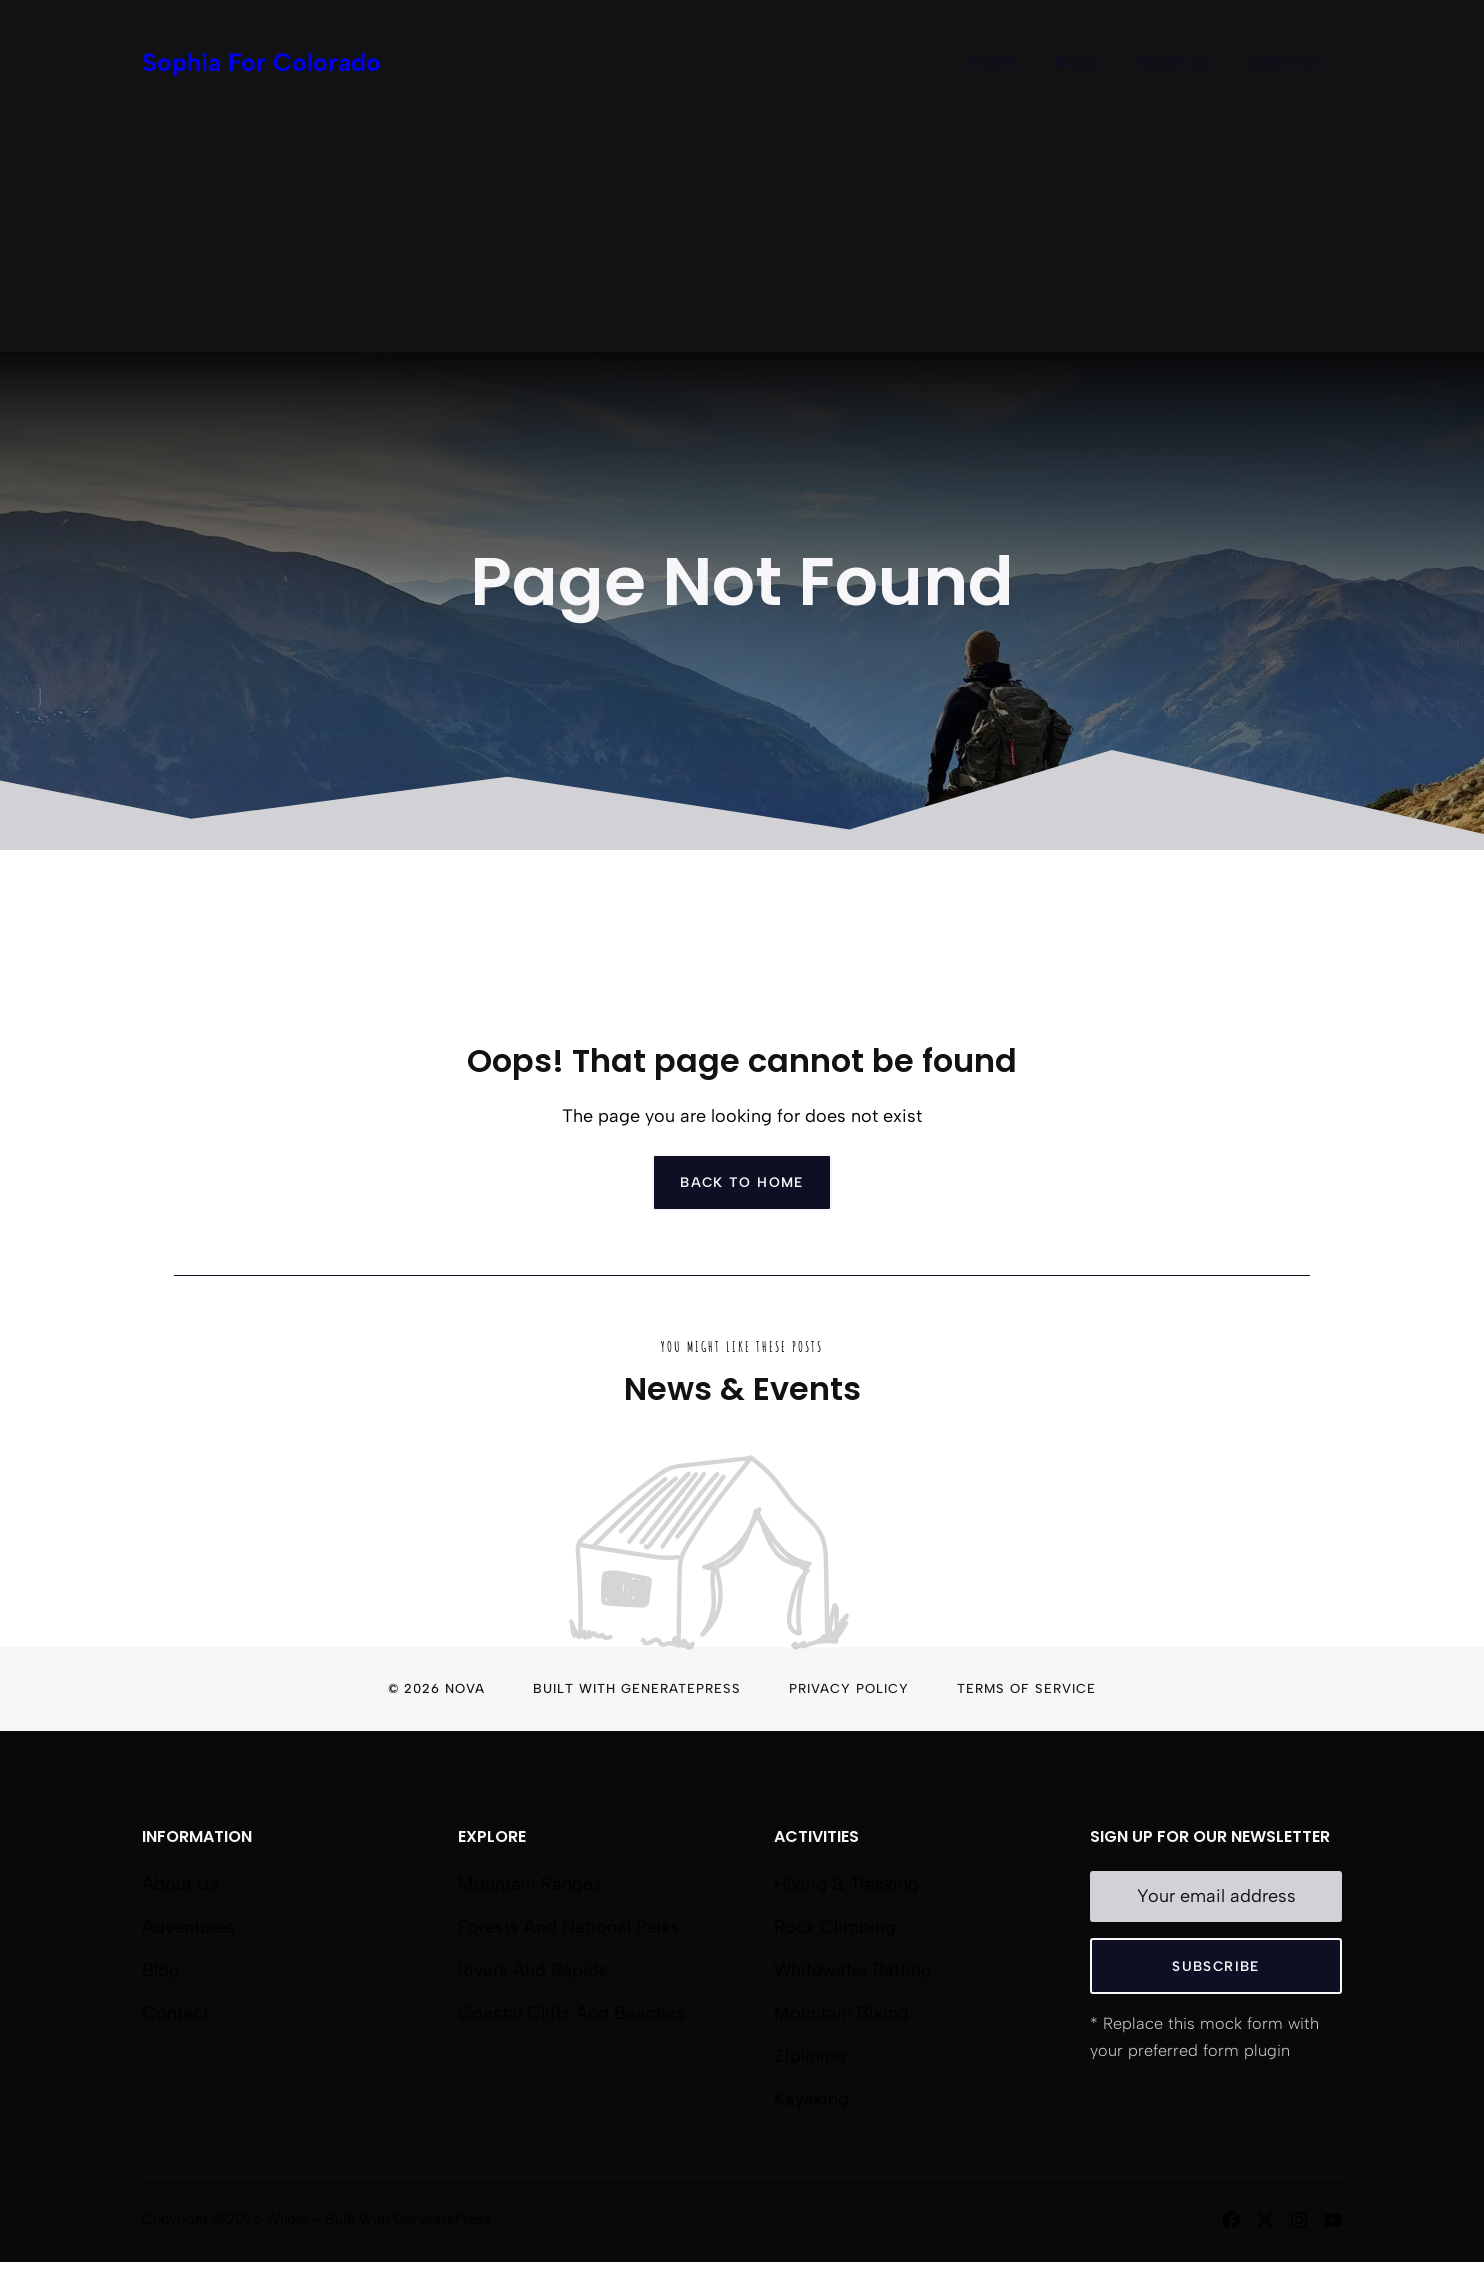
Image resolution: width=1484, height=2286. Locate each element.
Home (993, 62)
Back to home (742, 1182)
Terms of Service (1026, 1688)
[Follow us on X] (1265, 2220)
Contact (1286, 62)
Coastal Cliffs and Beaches (571, 2013)
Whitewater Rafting (853, 1970)
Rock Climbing (835, 1927)
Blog (1075, 62)
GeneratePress (681, 1688)
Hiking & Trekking (846, 1884)
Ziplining (810, 2056)
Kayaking (811, 2099)
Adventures (188, 1927)
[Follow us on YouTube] (1333, 2220)
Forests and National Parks (569, 1927)
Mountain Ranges (530, 1884)
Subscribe (1215, 1966)
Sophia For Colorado (261, 62)
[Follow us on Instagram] (1299, 2220)
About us (180, 1884)
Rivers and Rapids (533, 1970)
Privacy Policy (849, 1688)
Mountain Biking (841, 2013)
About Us (1172, 62)
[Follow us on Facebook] (1231, 2220)
